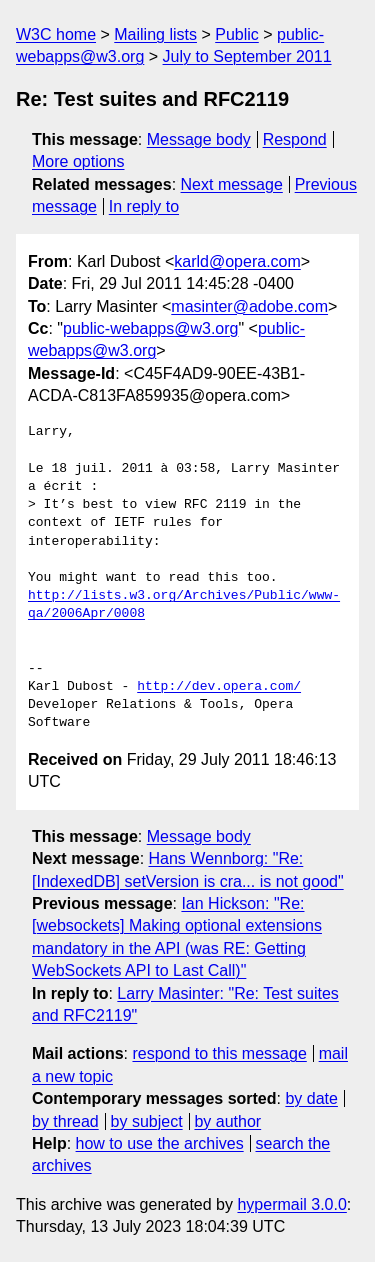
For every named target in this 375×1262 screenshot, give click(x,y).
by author (227, 1121)
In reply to (144, 206)
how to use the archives (160, 1143)
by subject (147, 1121)
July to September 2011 (247, 56)
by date (311, 1098)
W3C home (56, 34)
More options (78, 161)
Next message (232, 184)
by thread (65, 1121)
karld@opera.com (237, 261)
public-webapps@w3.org (150, 328)
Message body (199, 139)
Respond (295, 139)
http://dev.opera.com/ (219, 687)
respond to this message (219, 1053)
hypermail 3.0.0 (291, 1204)
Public (237, 34)
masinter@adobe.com (249, 306)
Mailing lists (155, 34)
